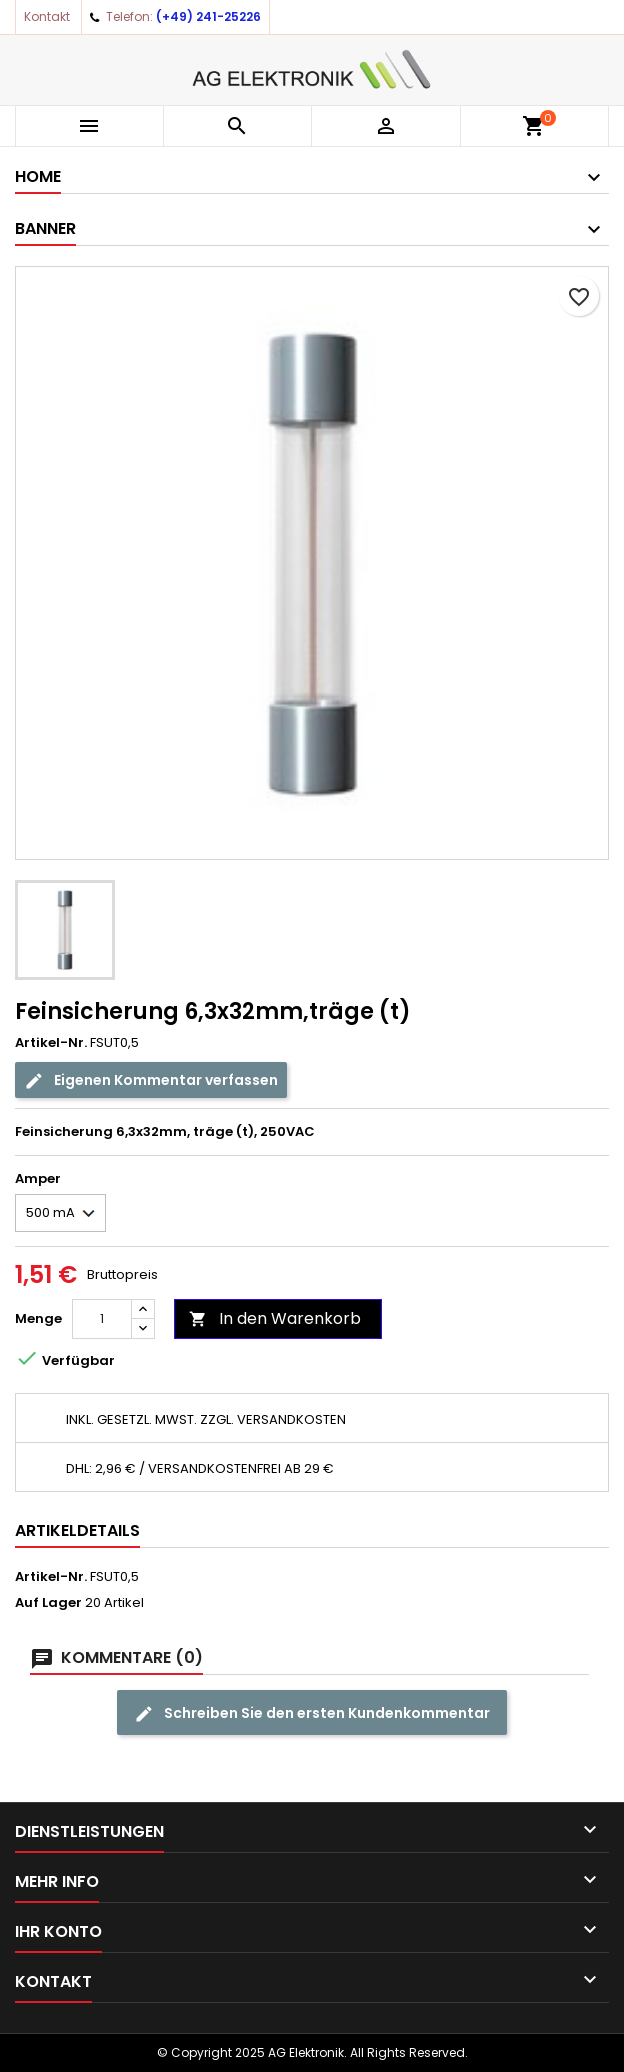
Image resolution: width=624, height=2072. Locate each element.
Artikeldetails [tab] (77, 1530)
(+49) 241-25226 (208, 16)
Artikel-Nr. (51, 1043)
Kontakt (47, 16)
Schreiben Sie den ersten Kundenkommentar (312, 1713)
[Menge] (102, 1319)
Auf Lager (48, 1603)
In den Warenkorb (275, 1318)
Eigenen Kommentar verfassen (151, 1080)
